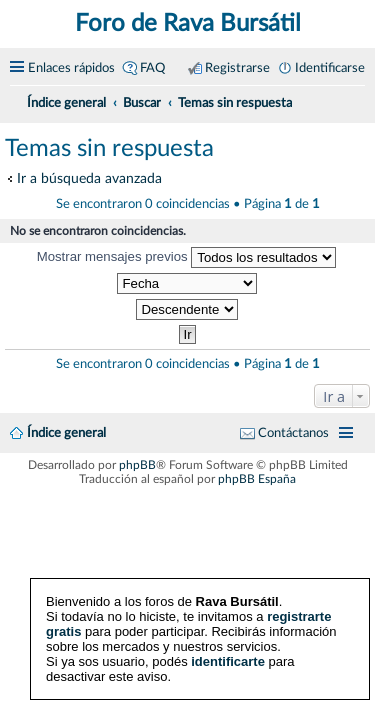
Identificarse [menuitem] (330, 68)
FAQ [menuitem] (152, 68)
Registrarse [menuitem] (237, 68)
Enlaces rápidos (71, 68)
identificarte (228, 661)
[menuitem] (357, 100)
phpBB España (257, 479)
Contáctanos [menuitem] (293, 433)
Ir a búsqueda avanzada (89, 178)
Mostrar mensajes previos (187, 257)
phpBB (137, 465)
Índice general (66, 433)
